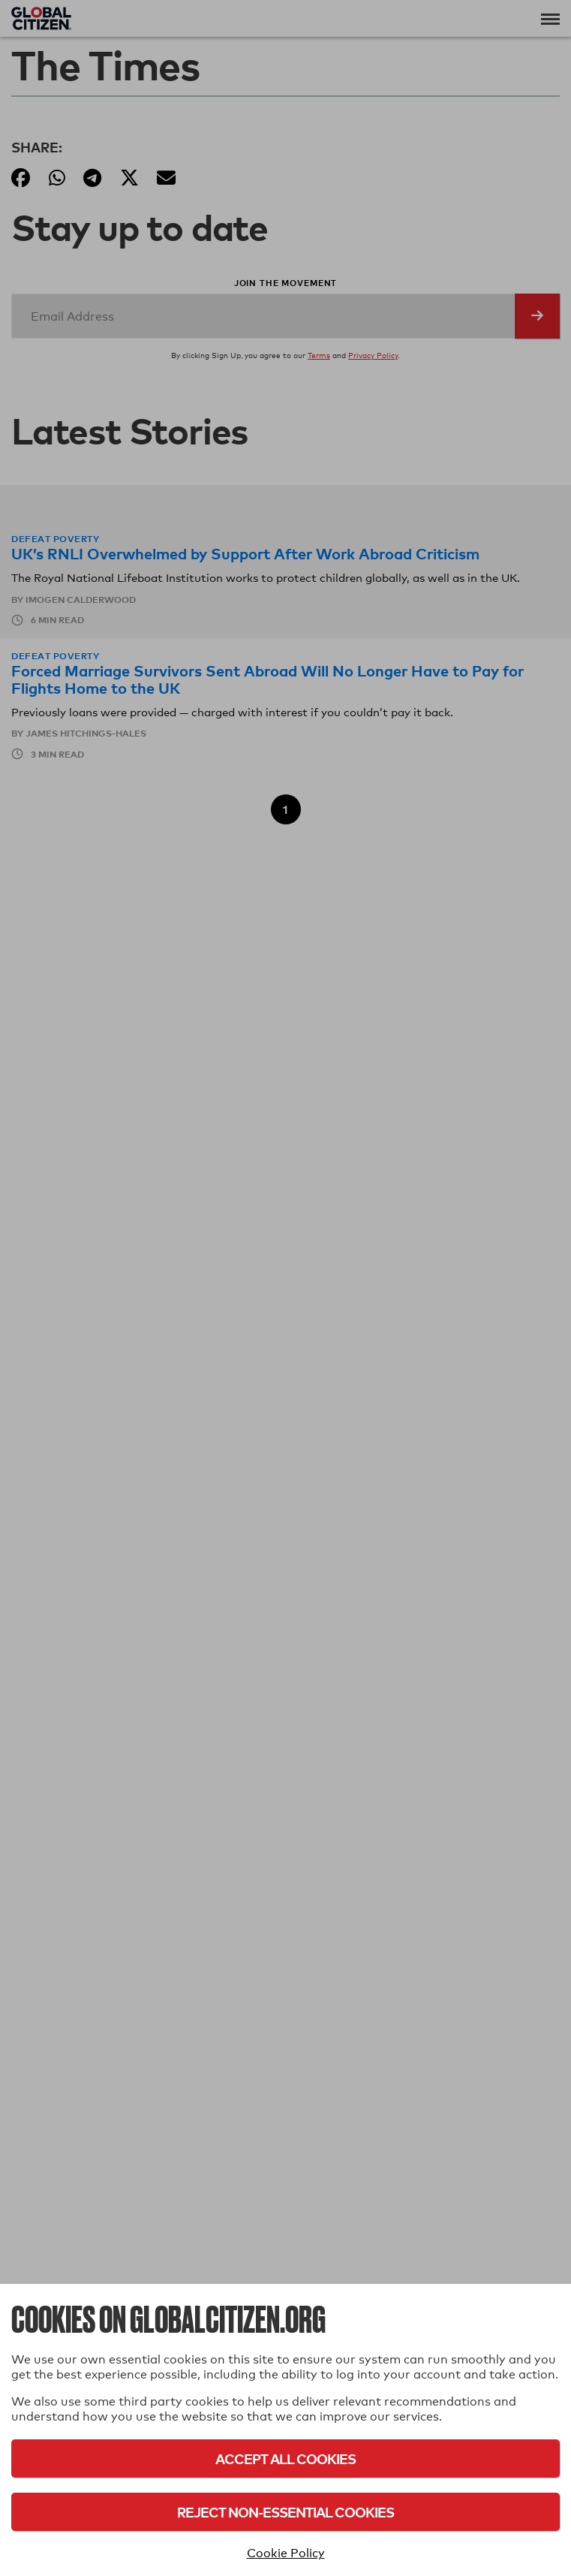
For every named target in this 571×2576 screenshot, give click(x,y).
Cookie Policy (286, 2553)
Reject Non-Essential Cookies (285, 2511)
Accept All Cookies (285, 2458)
